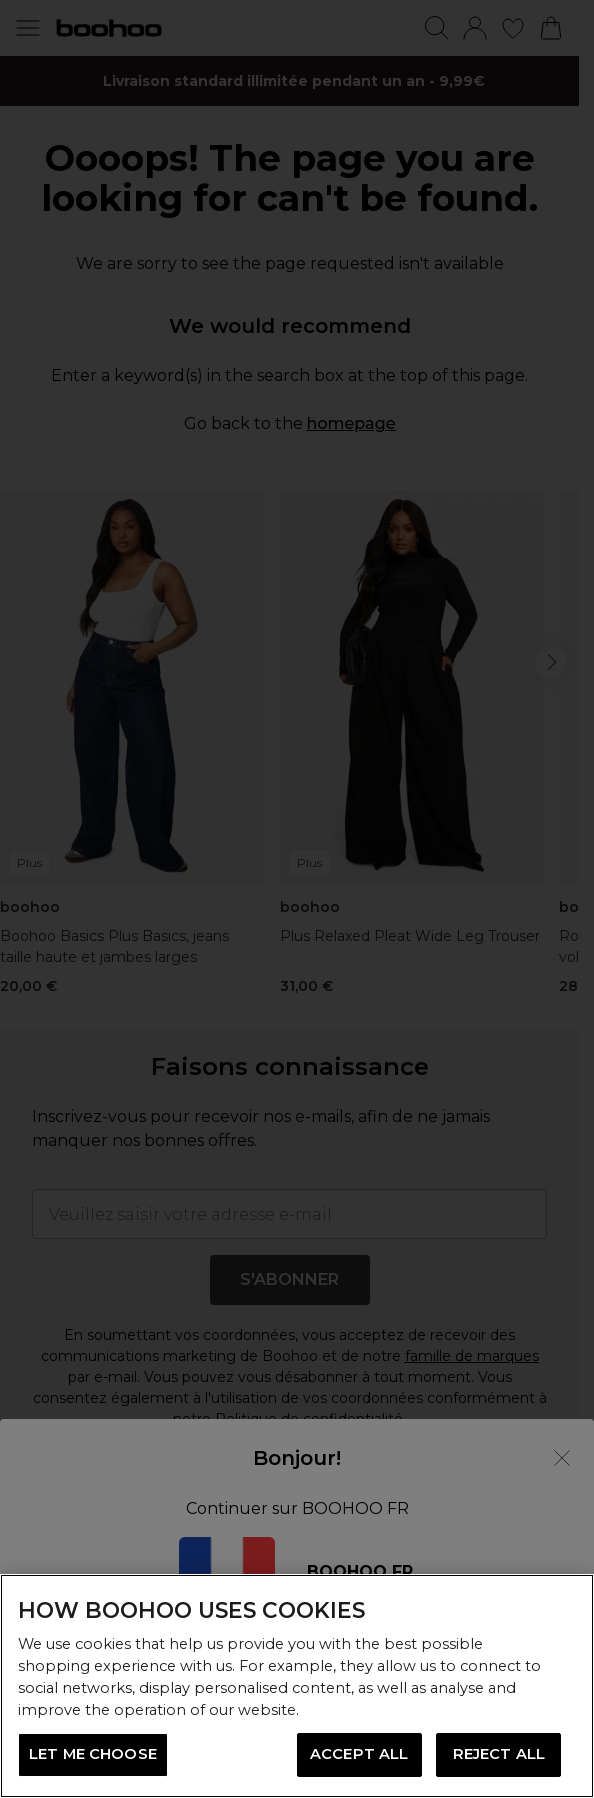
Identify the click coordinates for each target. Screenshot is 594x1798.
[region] (297, 1686)
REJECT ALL (499, 1754)
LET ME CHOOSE (93, 1754)
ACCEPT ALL (359, 1754)
